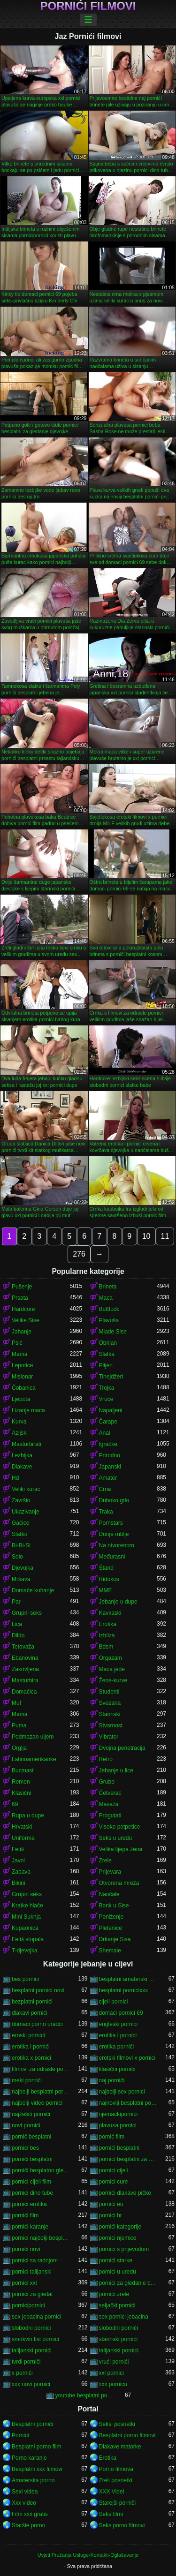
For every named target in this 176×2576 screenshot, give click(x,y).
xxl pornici (111, 2373)
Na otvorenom (116, 1545)
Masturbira (25, 1680)
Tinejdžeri (111, 1376)
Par (16, 1601)
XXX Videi (111, 2491)
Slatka (107, 1354)
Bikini (18, 1883)
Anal (104, 1433)
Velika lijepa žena (121, 1849)
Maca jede (112, 1669)
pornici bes (25, 2148)
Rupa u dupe (28, 1815)
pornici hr (110, 2215)
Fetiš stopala (28, 1939)
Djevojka (22, 1568)
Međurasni (112, 1556)
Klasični (21, 1793)
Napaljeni (110, 1410)
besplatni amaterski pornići (128, 1979)
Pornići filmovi (88, 6)
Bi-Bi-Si (21, 1545)
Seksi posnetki (117, 2424)
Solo (17, 1556)
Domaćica (24, 1691)
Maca (106, 1298)
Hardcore (23, 1309)
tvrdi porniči (26, 2361)
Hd (15, 1478)
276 (79, 1254)
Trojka (107, 1388)
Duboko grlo (114, 1500)
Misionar (22, 1376)
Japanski (110, 1466)
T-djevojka (25, 1950)
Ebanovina (25, 1658)
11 (165, 1236)
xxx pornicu (113, 2384)
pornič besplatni (31, 2136)
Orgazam (110, 1658)
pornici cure (113, 2181)
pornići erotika (29, 2204)
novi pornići (26, 2125)
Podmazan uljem (33, 1736)
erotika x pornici (31, 2058)
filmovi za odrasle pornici (41, 2069)
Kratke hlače (27, 1905)
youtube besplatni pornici (84, 2395)
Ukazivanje (25, 1511)
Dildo (18, 1635)
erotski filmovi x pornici (127, 2058)
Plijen (106, 1365)
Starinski (110, 1714)
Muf (16, 1703)
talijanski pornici (119, 2350)
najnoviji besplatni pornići (128, 2103)
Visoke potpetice (119, 1826)
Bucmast (23, 1770)
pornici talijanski (32, 2271)
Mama (19, 1354)
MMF (105, 1590)
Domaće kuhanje (33, 1590)
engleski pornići (118, 2024)
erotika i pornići (31, 2046)
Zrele (105, 1860)
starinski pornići (118, 2339)
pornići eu (111, 2204)
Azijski (20, 1433)
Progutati (110, 1815)
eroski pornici (28, 2035)
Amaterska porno (33, 2480)
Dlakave (22, 1466)
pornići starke (115, 2260)
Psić (17, 1343)
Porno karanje (29, 2458)
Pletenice (110, 1928)
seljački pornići (117, 2305)
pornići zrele (114, 2294)
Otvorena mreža (119, 1883)
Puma (19, 1725)
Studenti (109, 1691)
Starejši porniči (117, 2503)
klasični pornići (117, 2069)
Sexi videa (25, 2491)
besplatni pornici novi (38, 1990)
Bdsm (106, 1646)
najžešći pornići (31, 2114)
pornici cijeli (113, 2170)
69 (15, 1804)
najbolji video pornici (37, 2103)
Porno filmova (116, 2469)
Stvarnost (111, 1725)
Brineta (108, 1286)
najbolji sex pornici (122, 2091)
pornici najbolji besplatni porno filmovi (41, 2238)
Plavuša (109, 1320)
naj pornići (112, 2080)
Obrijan (108, 1343)
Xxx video (24, 2503)
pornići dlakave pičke (125, 2193)
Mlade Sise (113, 1331)
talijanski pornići (32, 2350)
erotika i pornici (118, 2035)
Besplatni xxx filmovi (37, 2469)
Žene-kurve (113, 1680)
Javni (18, 1860)
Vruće (106, 1399)
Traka (106, 1511)
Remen (21, 1781)
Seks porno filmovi (122, 2525)
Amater (108, 1478)
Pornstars (111, 1523)
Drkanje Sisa (115, 1939)
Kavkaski (110, 1613)
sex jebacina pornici (36, 2316)
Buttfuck (109, 1309)
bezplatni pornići (32, 2001)
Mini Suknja (26, 1916)
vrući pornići (114, 2361)
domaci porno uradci (37, 2024)
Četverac (110, 1793)
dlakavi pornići (29, 2013)
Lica (17, 1624)
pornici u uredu (117, 2271)
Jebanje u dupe (118, 1601)
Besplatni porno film (36, 2446)
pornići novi (26, 2249)
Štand (106, 1568)
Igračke (108, 1444)
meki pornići (27, 2080)
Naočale (109, 1894)
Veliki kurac (26, 1489)
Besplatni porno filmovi (127, 2435)
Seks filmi (111, 2514)
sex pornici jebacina (123, 2316)
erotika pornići (116, 2046)
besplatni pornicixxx (123, 1990)
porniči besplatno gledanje (41, 2170)
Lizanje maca (28, 1410)
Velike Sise (25, 1320)
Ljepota (21, 1399)
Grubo (107, 1781)
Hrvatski (22, 1826)
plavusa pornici (118, 2125)
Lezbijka (22, 1455)
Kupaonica (25, 1928)
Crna (105, 1489)
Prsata (20, 1298)
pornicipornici (28, 2305)
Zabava (21, 1871)
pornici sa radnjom (35, 2260)
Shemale (110, 1950)
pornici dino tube (32, 2193)
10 (146, 1236)
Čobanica (24, 1388)
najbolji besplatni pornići (41, 2091)
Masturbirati (26, 1444)
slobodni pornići (118, 2328)
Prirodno (109, 1455)
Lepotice (22, 1365)
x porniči (22, 2373)
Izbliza (107, 1635)
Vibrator (109, 1736)
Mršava (21, 1579)
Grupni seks (27, 1613)
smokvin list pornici (35, 2339)
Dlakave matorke (120, 2446)
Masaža (109, 1804)
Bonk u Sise (114, 1905)
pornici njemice (118, 2238)
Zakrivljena (25, 1669)
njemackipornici (118, 2114)
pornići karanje (30, 2226)
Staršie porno (28, 2525)
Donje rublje (114, 1534)
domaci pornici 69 (121, 2013)
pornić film (112, 2136)
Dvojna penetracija (122, 1748)
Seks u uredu (115, 1838)
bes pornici (25, 1979)
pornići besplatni (119, 2148)
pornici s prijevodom (124, 2249)
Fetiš (18, 1849)
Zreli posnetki (115, 2480)
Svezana (110, 1703)
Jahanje (21, 1331)
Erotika (107, 1624)
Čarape (108, 1421)
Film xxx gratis (30, 2514)
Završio (21, 1500)
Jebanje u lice (116, 1770)
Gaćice (20, 1523)
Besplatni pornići (32, 2424)
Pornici (20, 2435)
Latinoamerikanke (34, 1759)
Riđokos (109, 1579)
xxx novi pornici (31, 2384)
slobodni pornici (31, 2328)
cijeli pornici (113, 2001)
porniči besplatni (32, 2159)
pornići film (25, 2215)
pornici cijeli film (31, 2181)
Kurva (19, 1421)
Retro (106, 1759)
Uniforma (23, 1838)
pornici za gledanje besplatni (128, 2283)
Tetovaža (23, 1646)
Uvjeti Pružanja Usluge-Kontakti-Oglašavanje (88, 2555)
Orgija (19, 1748)
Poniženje (111, 1916)
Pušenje (22, 1286)
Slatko (19, 1534)
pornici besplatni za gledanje (128, 2159)
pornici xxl (24, 2283)
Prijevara (110, 1871)
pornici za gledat (32, 2294)
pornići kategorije (120, 2226)
